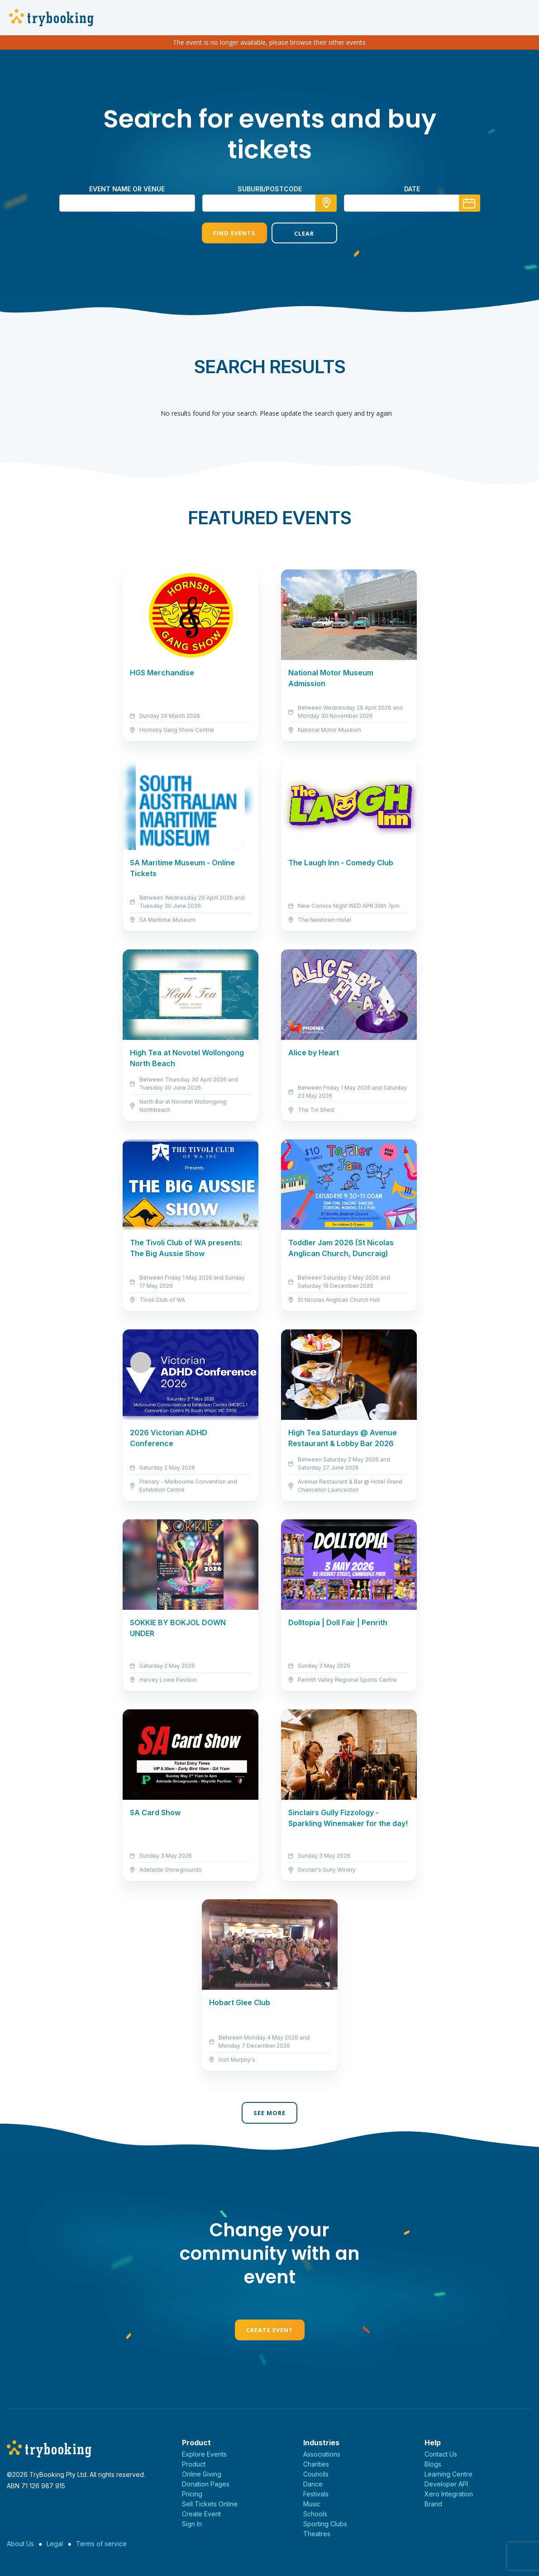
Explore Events (204, 2454)
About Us (20, 2544)
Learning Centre (448, 2474)
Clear (304, 233)
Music (311, 2504)
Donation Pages (205, 2484)
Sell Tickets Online (210, 2504)
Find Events (234, 233)
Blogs (433, 2464)
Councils (316, 2474)
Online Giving (201, 2474)
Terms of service (101, 2544)
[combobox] (269, 203)
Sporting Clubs (325, 2524)
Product (193, 2464)
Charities (316, 2464)
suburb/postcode (270, 189)
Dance (313, 2484)
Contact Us (441, 2454)
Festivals (316, 2494)
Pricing (192, 2494)
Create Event (269, 2330)
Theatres (316, 2534)
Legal (55, 2544)
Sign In (192, 2524)
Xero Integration (449, 2494)
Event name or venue (127, 189)
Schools (315, 2514)
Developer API (446, 2484)
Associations (321, 2454)
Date (412, 189)
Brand (433, 2504)
